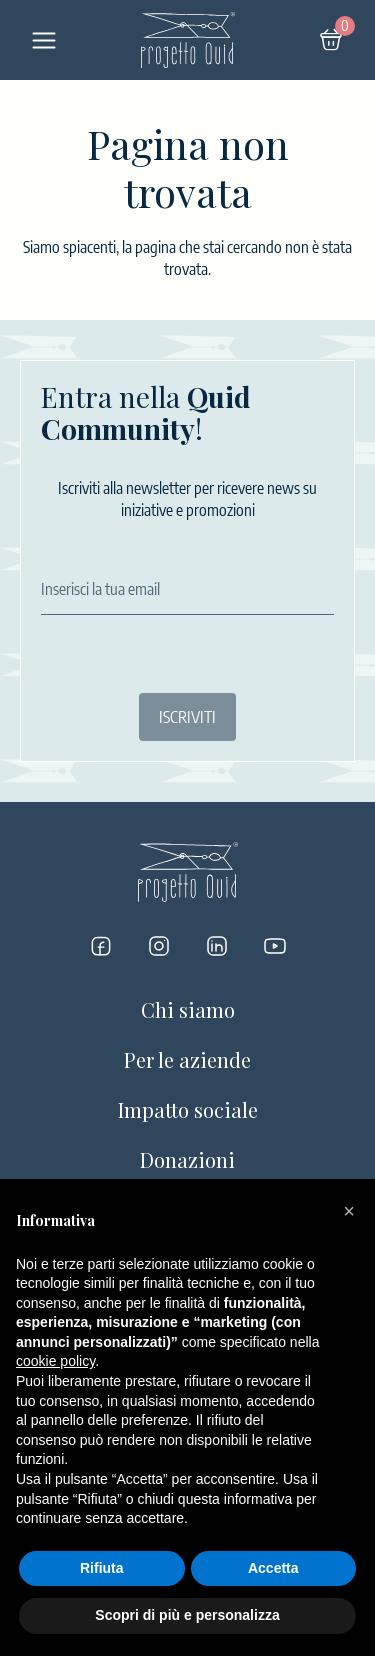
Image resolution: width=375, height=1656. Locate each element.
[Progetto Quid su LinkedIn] (217, 946)
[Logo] (188, 40)
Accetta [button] (273, 1568)
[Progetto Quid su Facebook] (101, 946)
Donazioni (187, 1159)
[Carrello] (331, 40)
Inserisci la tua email (100, 589)
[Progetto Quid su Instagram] (159, 946)
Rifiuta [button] (102, 1568)
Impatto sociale (188, 1109)
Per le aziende (187, 1059)
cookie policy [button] (55, 1361)
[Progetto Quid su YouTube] (275, 946)
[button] (349, 1211)
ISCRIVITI (187, 717)
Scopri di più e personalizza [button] (187, 1615)
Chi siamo (188, 1009)
